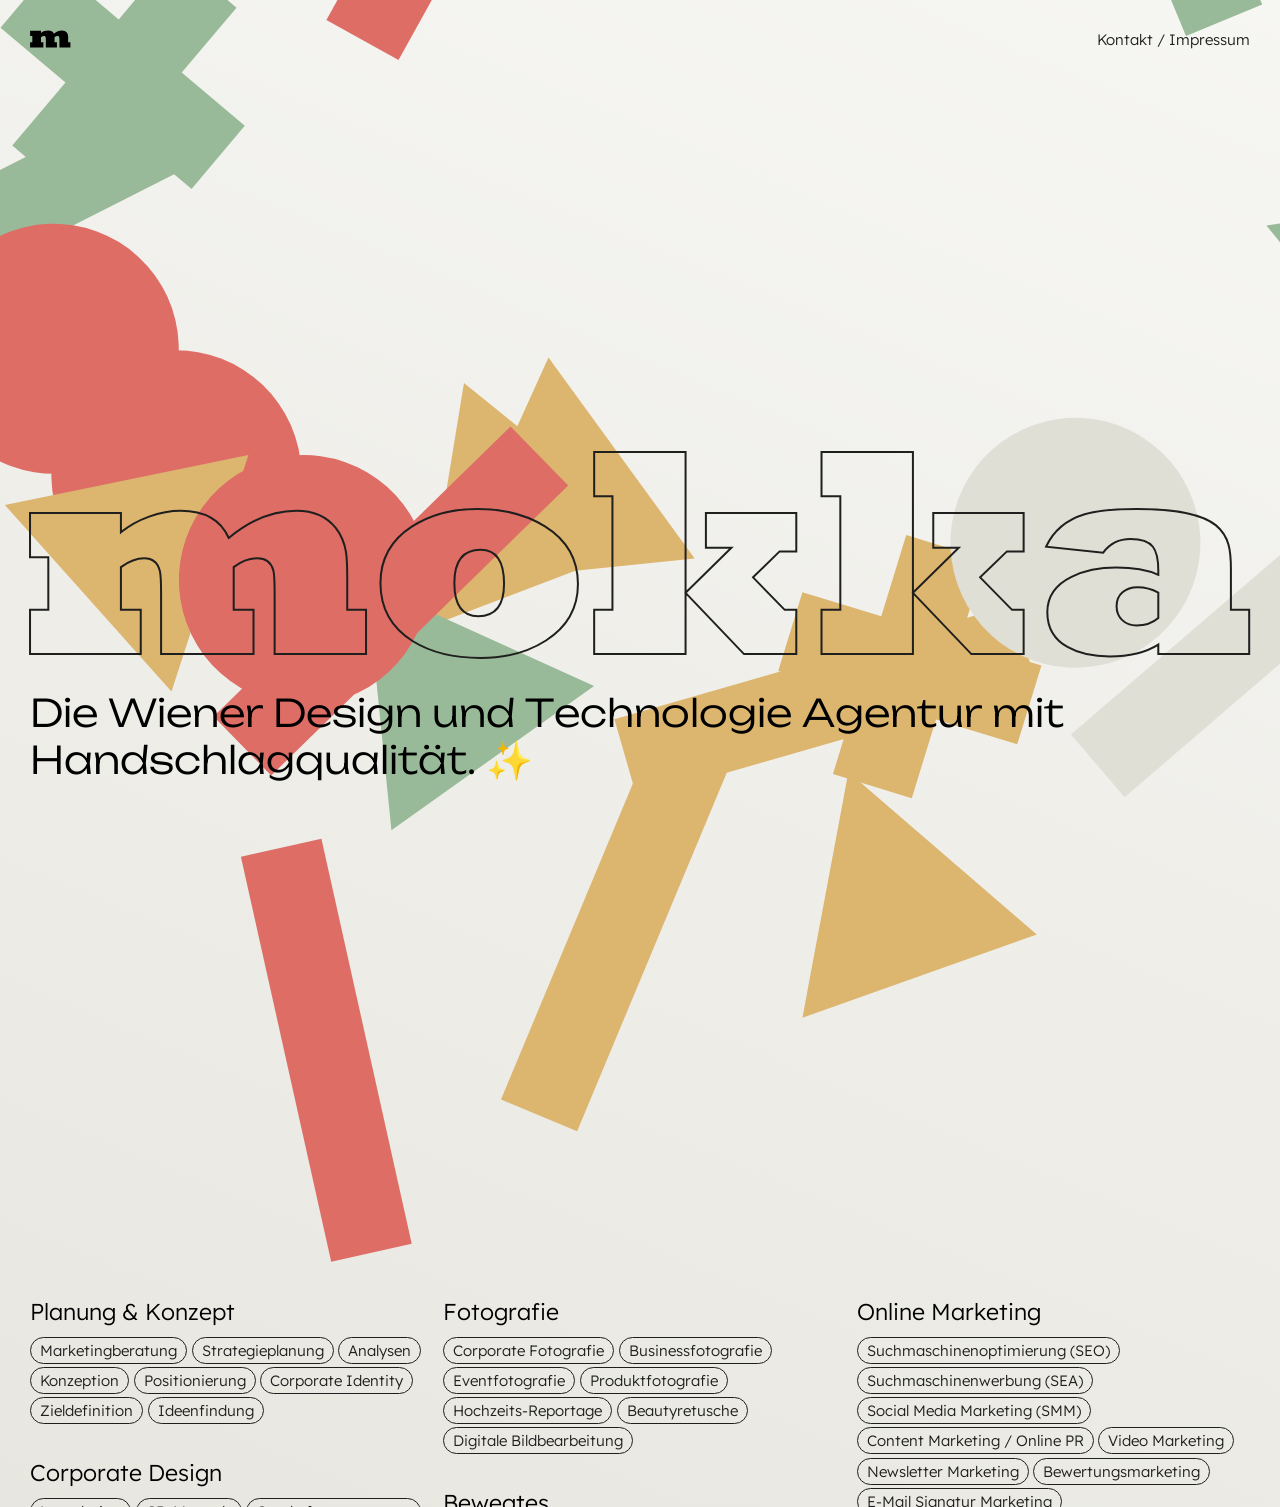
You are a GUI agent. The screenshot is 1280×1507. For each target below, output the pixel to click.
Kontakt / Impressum (1173, 39)
